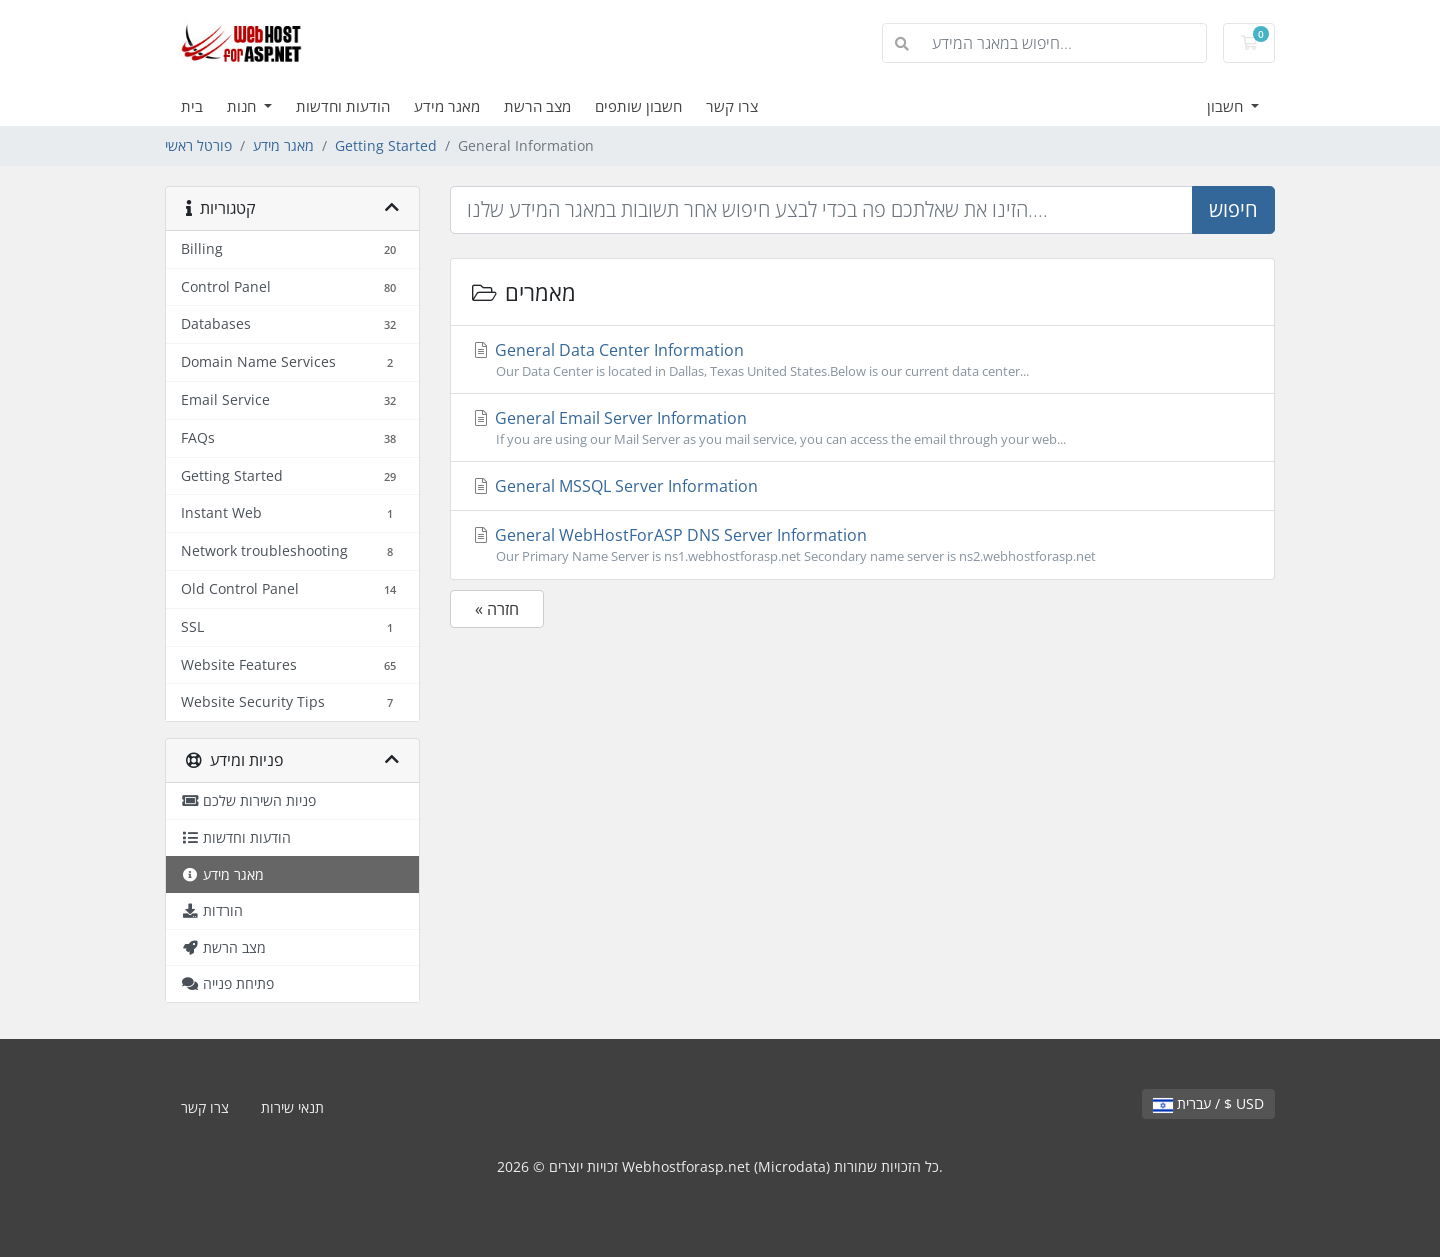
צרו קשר (732, 106)
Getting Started (386, 145)
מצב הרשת (537, 106)
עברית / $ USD (1208, 1103)
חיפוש (1233, 209)
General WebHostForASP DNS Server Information (862, 545)
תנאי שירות (292, 1107)
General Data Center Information (862, 360)
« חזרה (497, 609)
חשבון (1227, 106)
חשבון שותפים (638, 106)
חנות (243, 106)
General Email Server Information (862, 428)
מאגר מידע (447, 106)
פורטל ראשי (198, 145)
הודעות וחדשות (343, 106)
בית (192, 106)
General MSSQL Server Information (614, 486)
